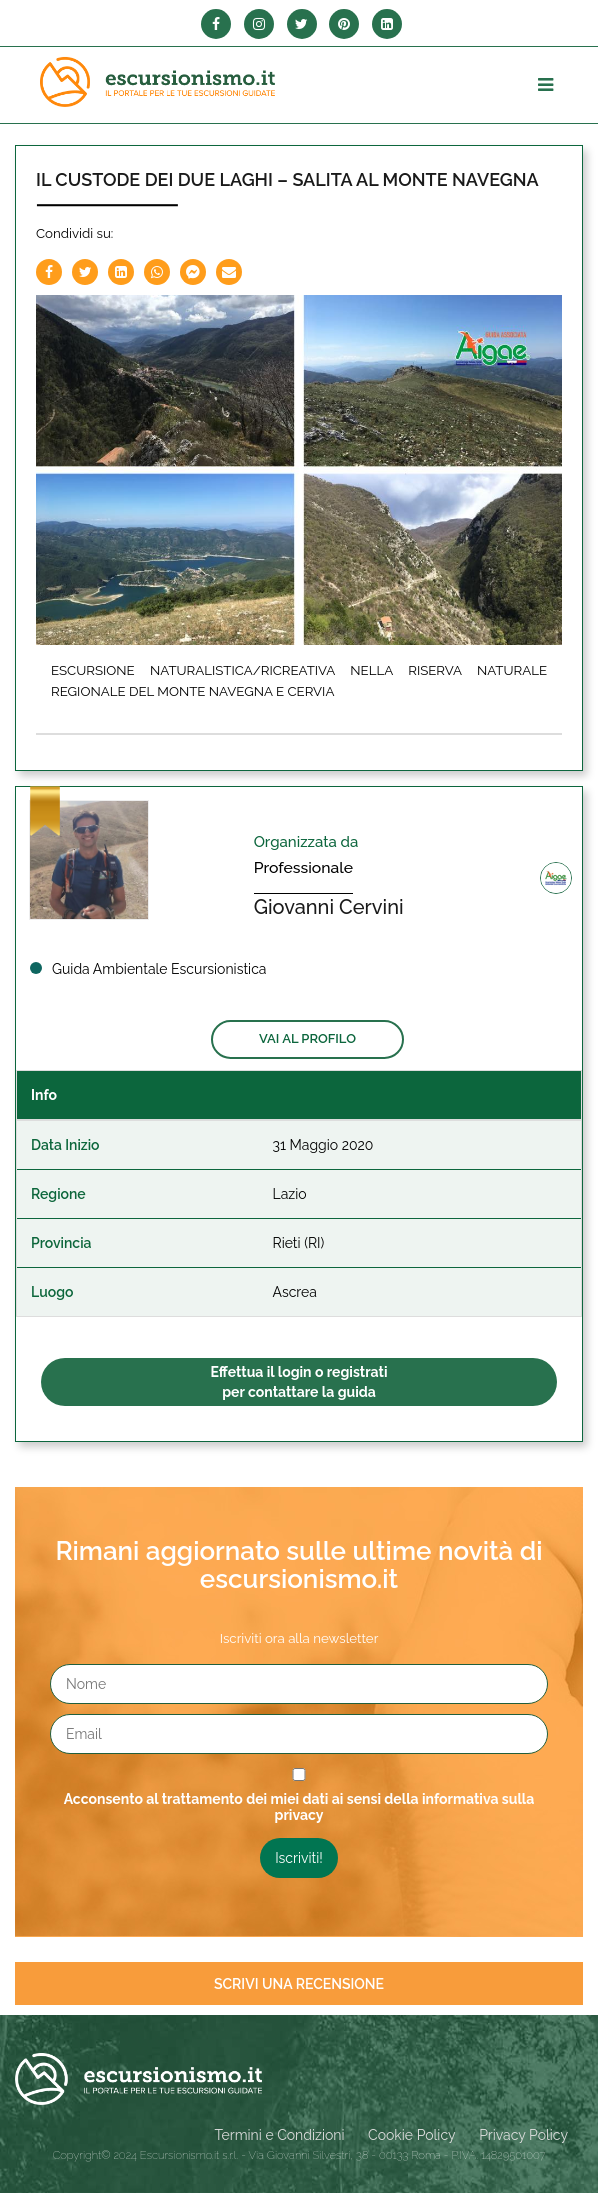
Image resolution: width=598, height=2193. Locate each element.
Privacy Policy (523, 2135)
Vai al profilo (307, 1038)
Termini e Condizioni (280, 2135)
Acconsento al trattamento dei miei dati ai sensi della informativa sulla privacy (299, 1807)
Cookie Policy (411, 2135)
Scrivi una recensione (299, 1984)
